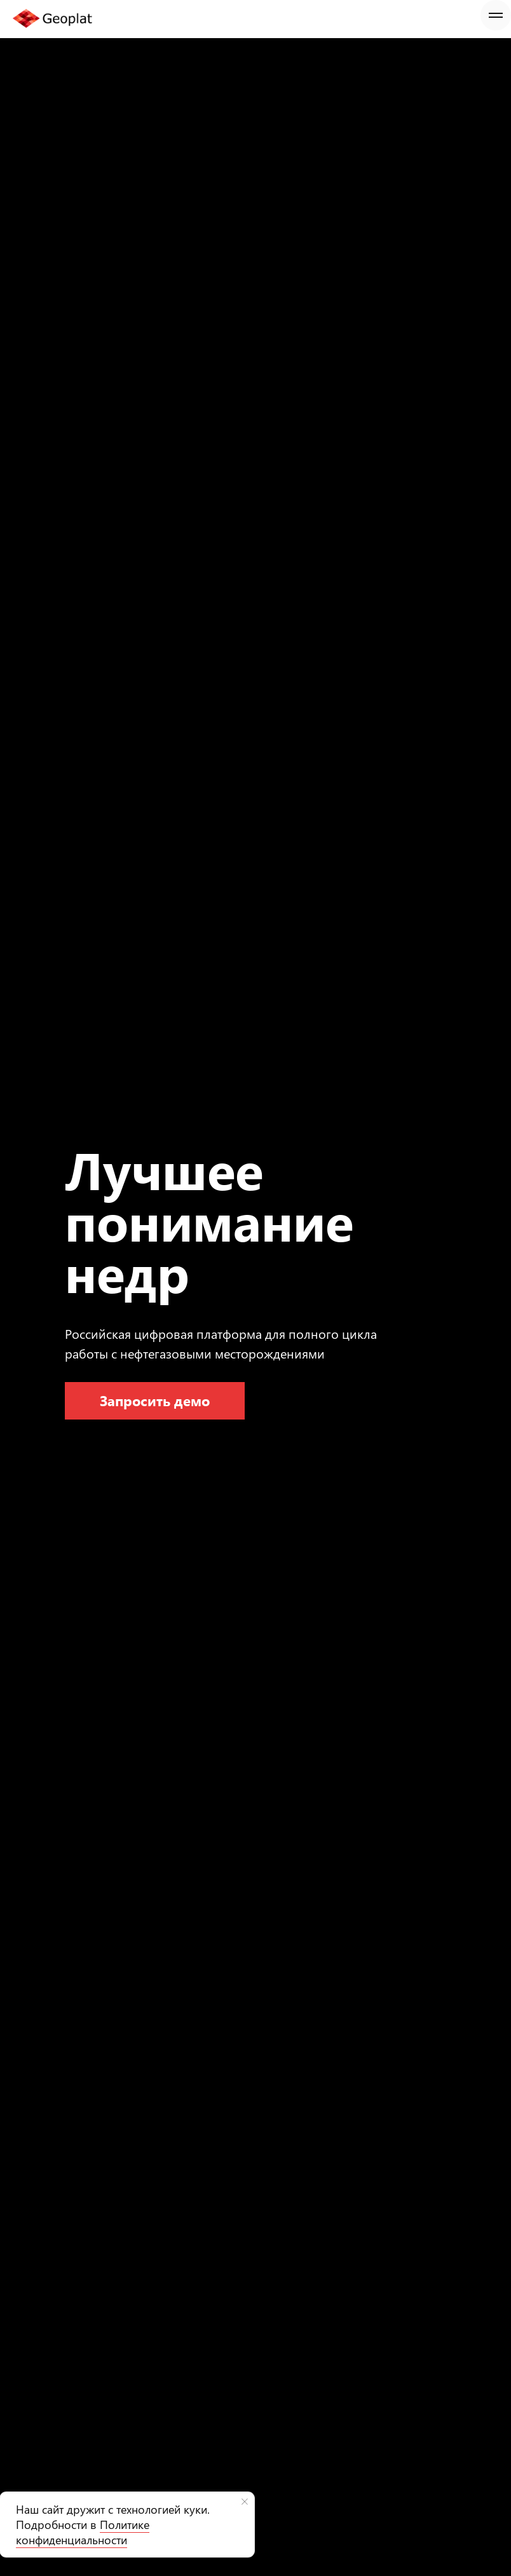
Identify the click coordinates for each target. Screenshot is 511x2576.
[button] (155, 1401)
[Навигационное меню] (496, 15)
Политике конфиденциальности (82, 2532)
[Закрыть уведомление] (244, 2501)
